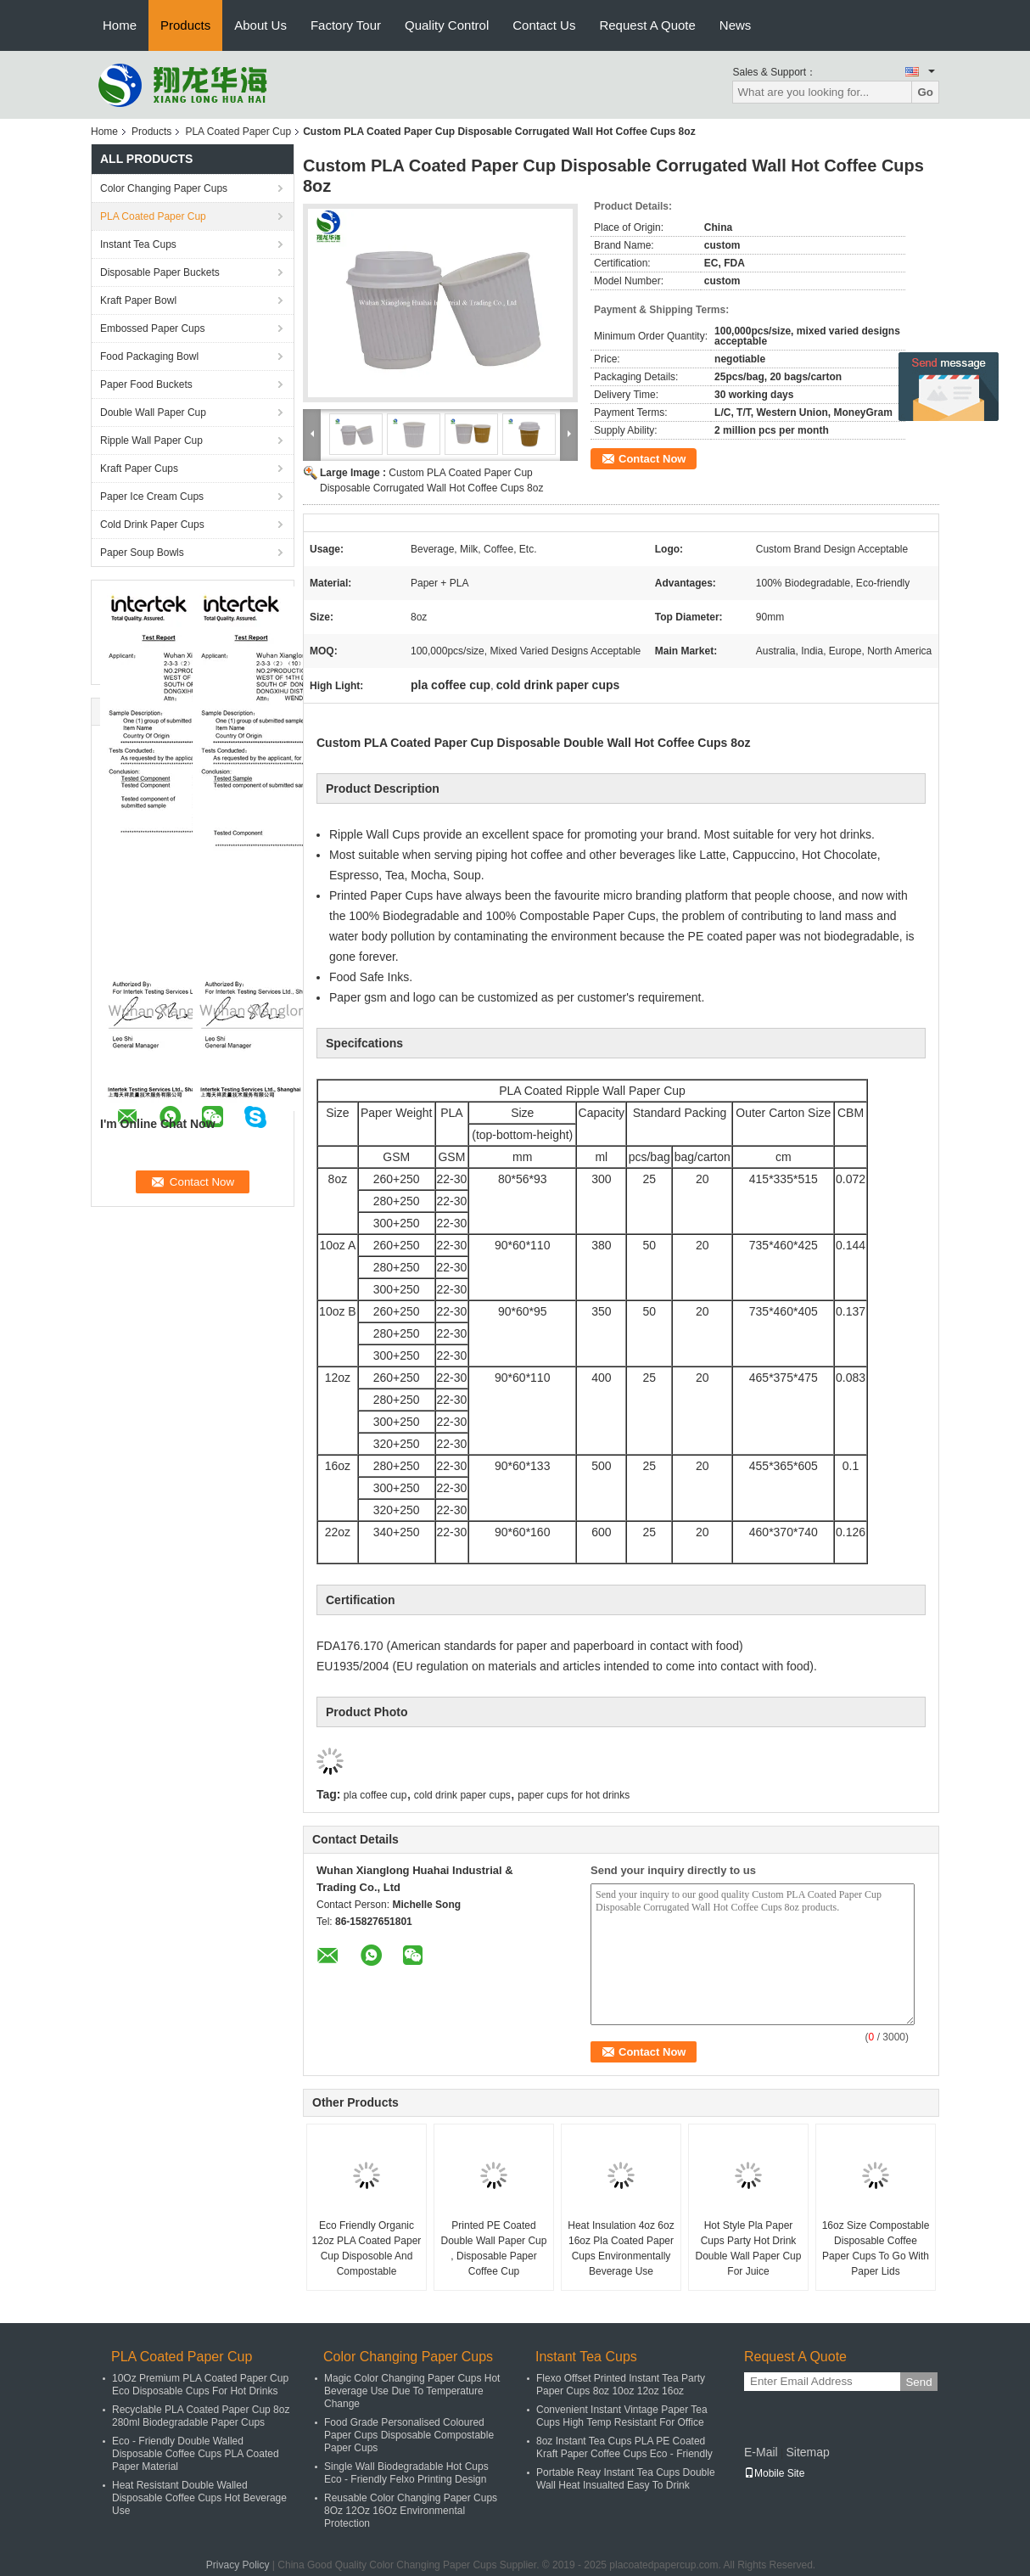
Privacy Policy (238, 2565)
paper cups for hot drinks (574, 1795)
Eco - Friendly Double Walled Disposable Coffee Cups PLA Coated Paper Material (195, 2453)
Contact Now (652, 458)
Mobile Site (774, 2473)
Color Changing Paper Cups (163, 188)
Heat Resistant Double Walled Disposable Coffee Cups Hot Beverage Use (199, 2498)
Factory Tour (346, 25)
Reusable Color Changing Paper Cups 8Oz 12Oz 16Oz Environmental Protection (410, 2510)
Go (925, 92)
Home (120, 25)
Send (918, 2382)
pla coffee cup (375, 1795)
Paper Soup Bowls (142, 552)
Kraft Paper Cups (139, 468)
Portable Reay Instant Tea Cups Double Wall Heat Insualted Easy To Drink (625, 2479)
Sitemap (807, 2452)
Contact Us (543, 25)
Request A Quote (647, 25)
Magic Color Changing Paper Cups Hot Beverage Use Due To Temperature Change (412, 2391)
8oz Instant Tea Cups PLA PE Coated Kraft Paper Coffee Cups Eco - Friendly (624, 2447)
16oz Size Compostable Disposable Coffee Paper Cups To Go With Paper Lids (876, 2248)
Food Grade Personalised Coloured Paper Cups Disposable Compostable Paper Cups (409, 2435)
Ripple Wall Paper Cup (151, 440)
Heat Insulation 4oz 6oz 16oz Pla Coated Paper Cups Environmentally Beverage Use (621, 2248)
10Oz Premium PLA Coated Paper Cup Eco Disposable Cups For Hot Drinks (200, 2384)
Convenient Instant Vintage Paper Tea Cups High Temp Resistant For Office (622, 2416)
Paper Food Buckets (146, 384)
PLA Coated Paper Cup (238, 131)
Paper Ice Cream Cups (152, 496)
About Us (260, 25)
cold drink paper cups (462, 1795)
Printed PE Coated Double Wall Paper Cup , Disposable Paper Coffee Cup (494, 2248)
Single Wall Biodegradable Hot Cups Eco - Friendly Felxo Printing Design (406, 2473)
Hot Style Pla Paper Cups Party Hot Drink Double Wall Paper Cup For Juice (749, 2248)
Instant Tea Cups (138, 244)
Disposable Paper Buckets (160, 272)
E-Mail (761, 2452)
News (735, 25)
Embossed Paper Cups (152, 328)
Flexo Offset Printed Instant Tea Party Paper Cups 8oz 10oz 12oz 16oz (620, 2384)
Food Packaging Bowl (149, 356)
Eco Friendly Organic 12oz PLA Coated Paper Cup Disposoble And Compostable (367, 2248)
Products (185, 25)
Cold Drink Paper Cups (152, 524)
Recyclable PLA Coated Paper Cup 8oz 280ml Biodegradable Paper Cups (200, 2416)
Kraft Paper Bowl (138, 300)
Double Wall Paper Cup (153, 412)
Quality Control (447, 25)
